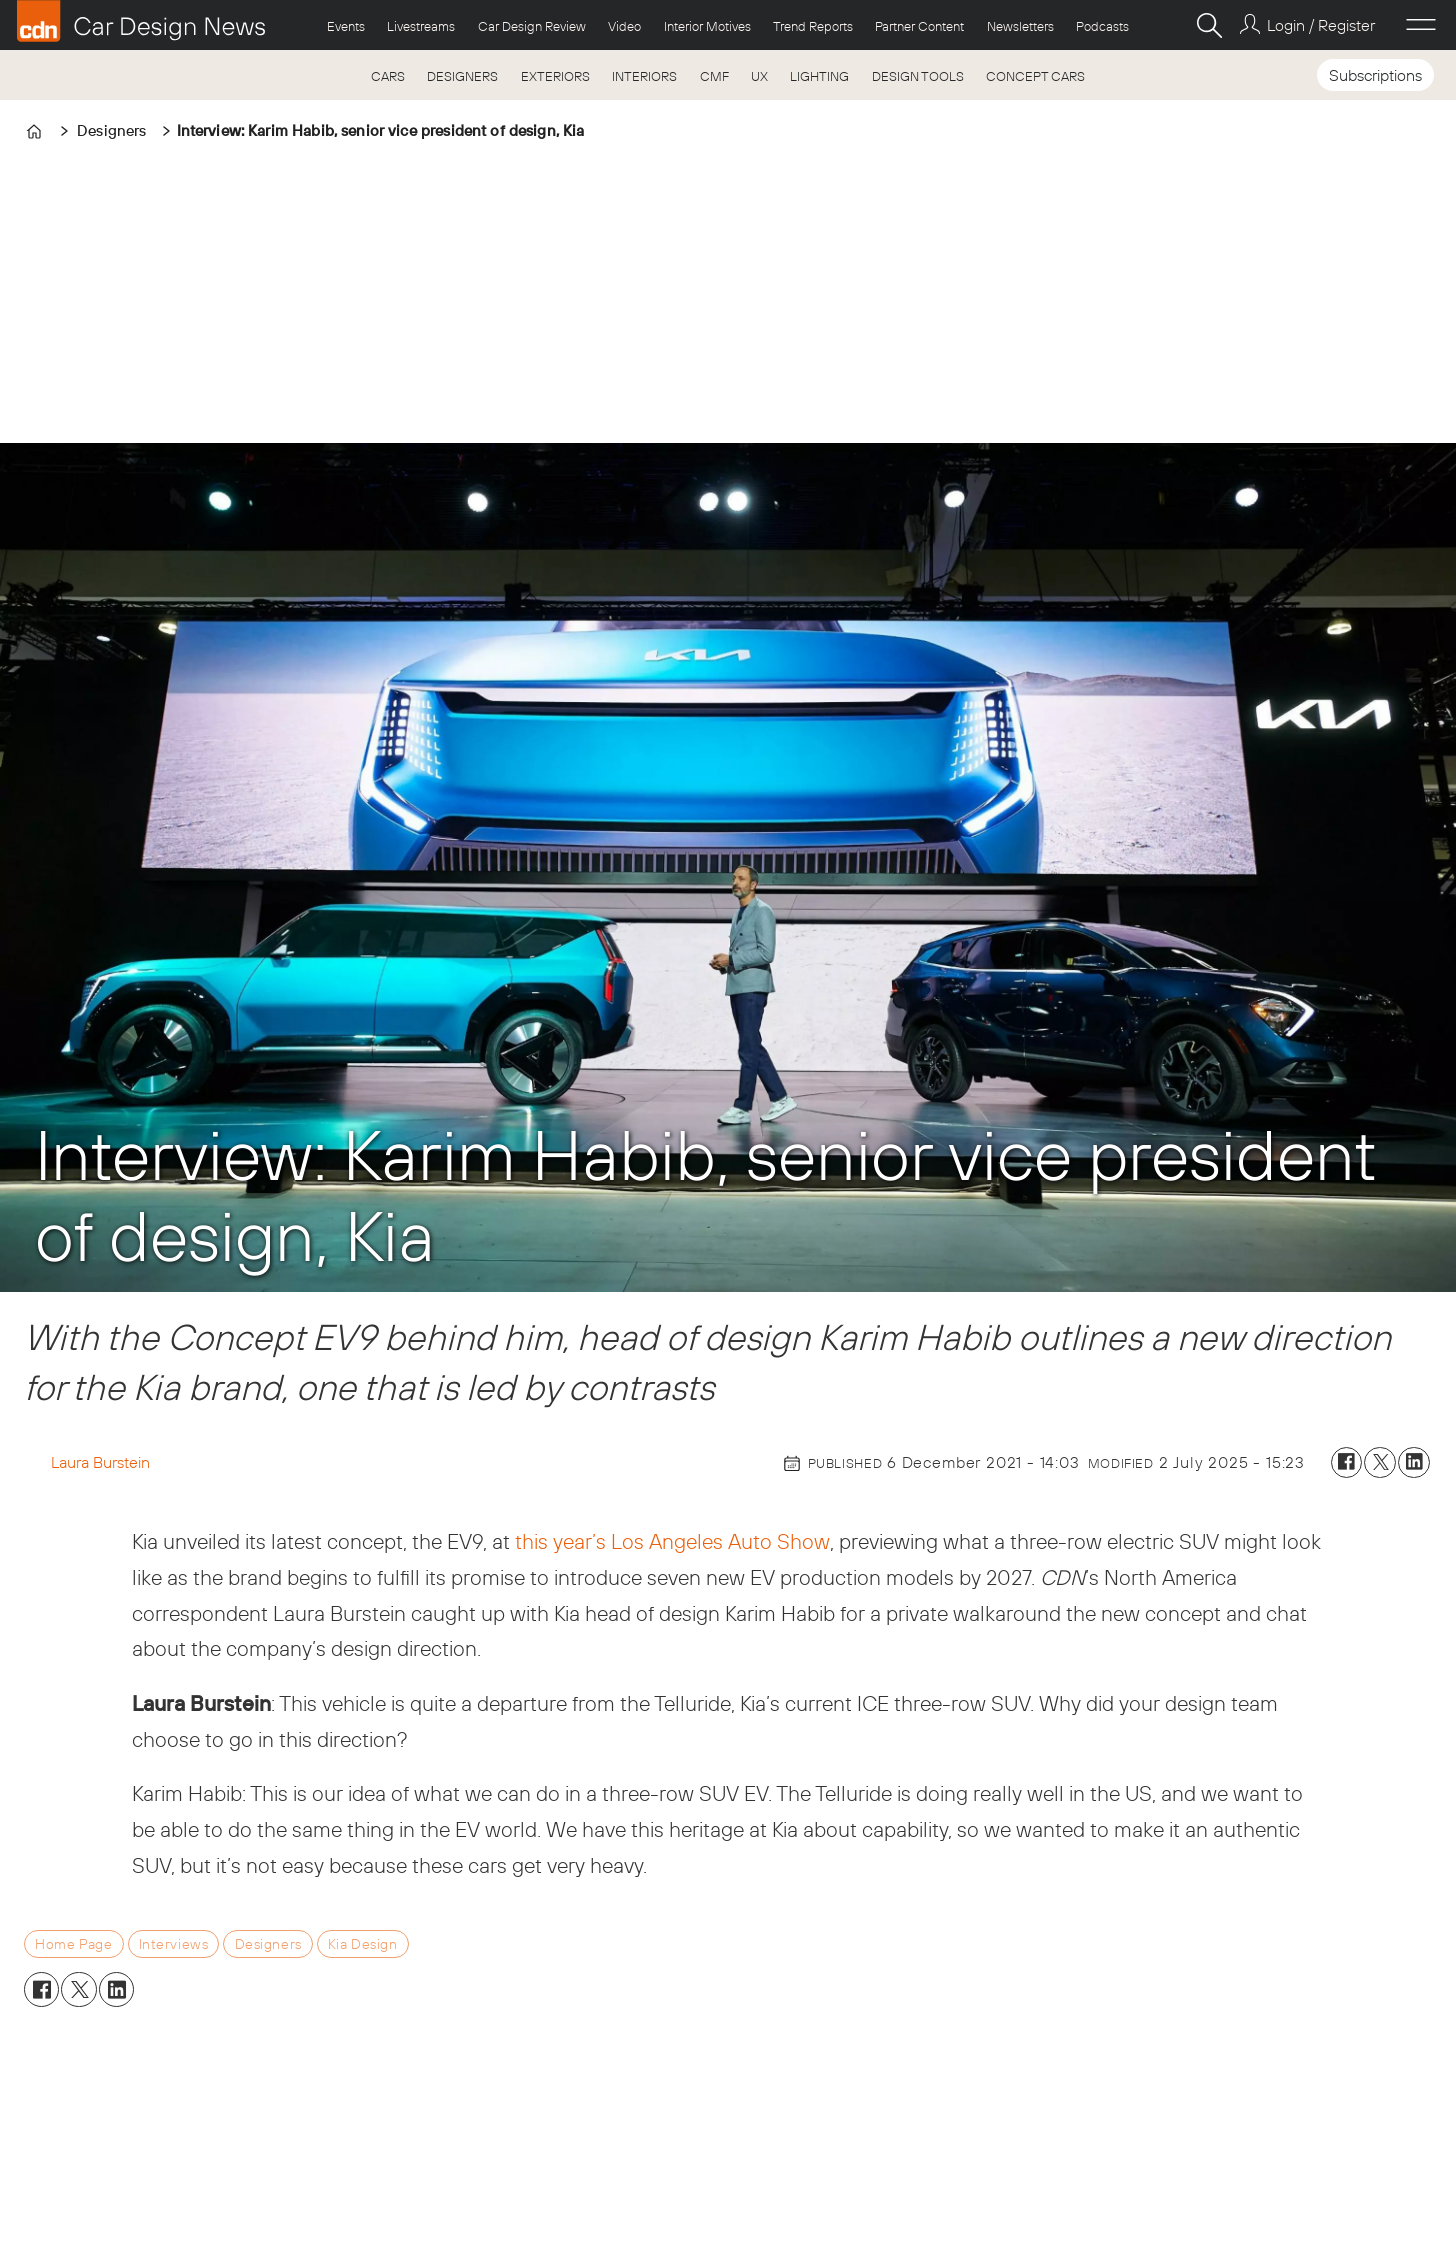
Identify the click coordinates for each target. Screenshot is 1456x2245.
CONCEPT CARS (1035, 76)
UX (759, 76)
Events (346, 26)
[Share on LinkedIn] (1414, 1463)
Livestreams (421, 26)
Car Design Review (532, 26)
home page (73, 1944)
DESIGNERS (462, 76)
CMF (714, 76)
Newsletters (1020, 26)
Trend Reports (813, 26)
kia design (363, 1944)
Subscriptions (1375, 75)
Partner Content (919, 26)
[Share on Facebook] (1347, 1463)
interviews (174, 1944)
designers (268, 1944)
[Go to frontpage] (141, 21)
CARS (388, 76)
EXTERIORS (555, 76)
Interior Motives (707, 26)
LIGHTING (819, 76)
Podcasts (1102, 26)
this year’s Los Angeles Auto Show (672, 1541)
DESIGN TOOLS (918, 76)
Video (624, 26)
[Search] (1209, 25)
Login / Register (1321, 25)
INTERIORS (644, 76)
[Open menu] (1421, 25)
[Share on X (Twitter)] (1380, 1463)
